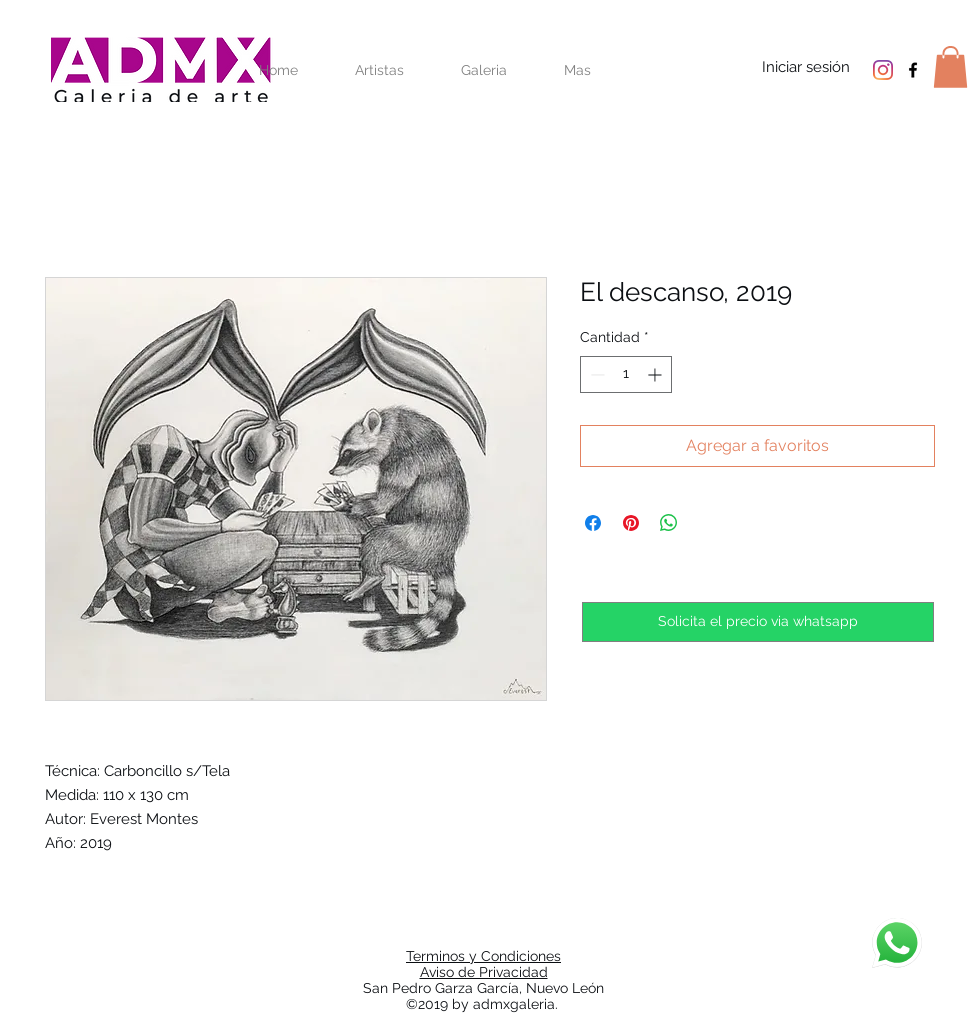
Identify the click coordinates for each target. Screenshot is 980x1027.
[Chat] (897, 943)
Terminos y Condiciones (483, 956)
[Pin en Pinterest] (631, 523)
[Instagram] (883, 70)
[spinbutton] (626, 374)
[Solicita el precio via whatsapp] (758, 622)
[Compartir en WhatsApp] (669, 523)
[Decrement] (595, 374)
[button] (950, 67)
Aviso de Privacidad (484, 972)
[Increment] (656, 374)
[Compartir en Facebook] (593, 523)
